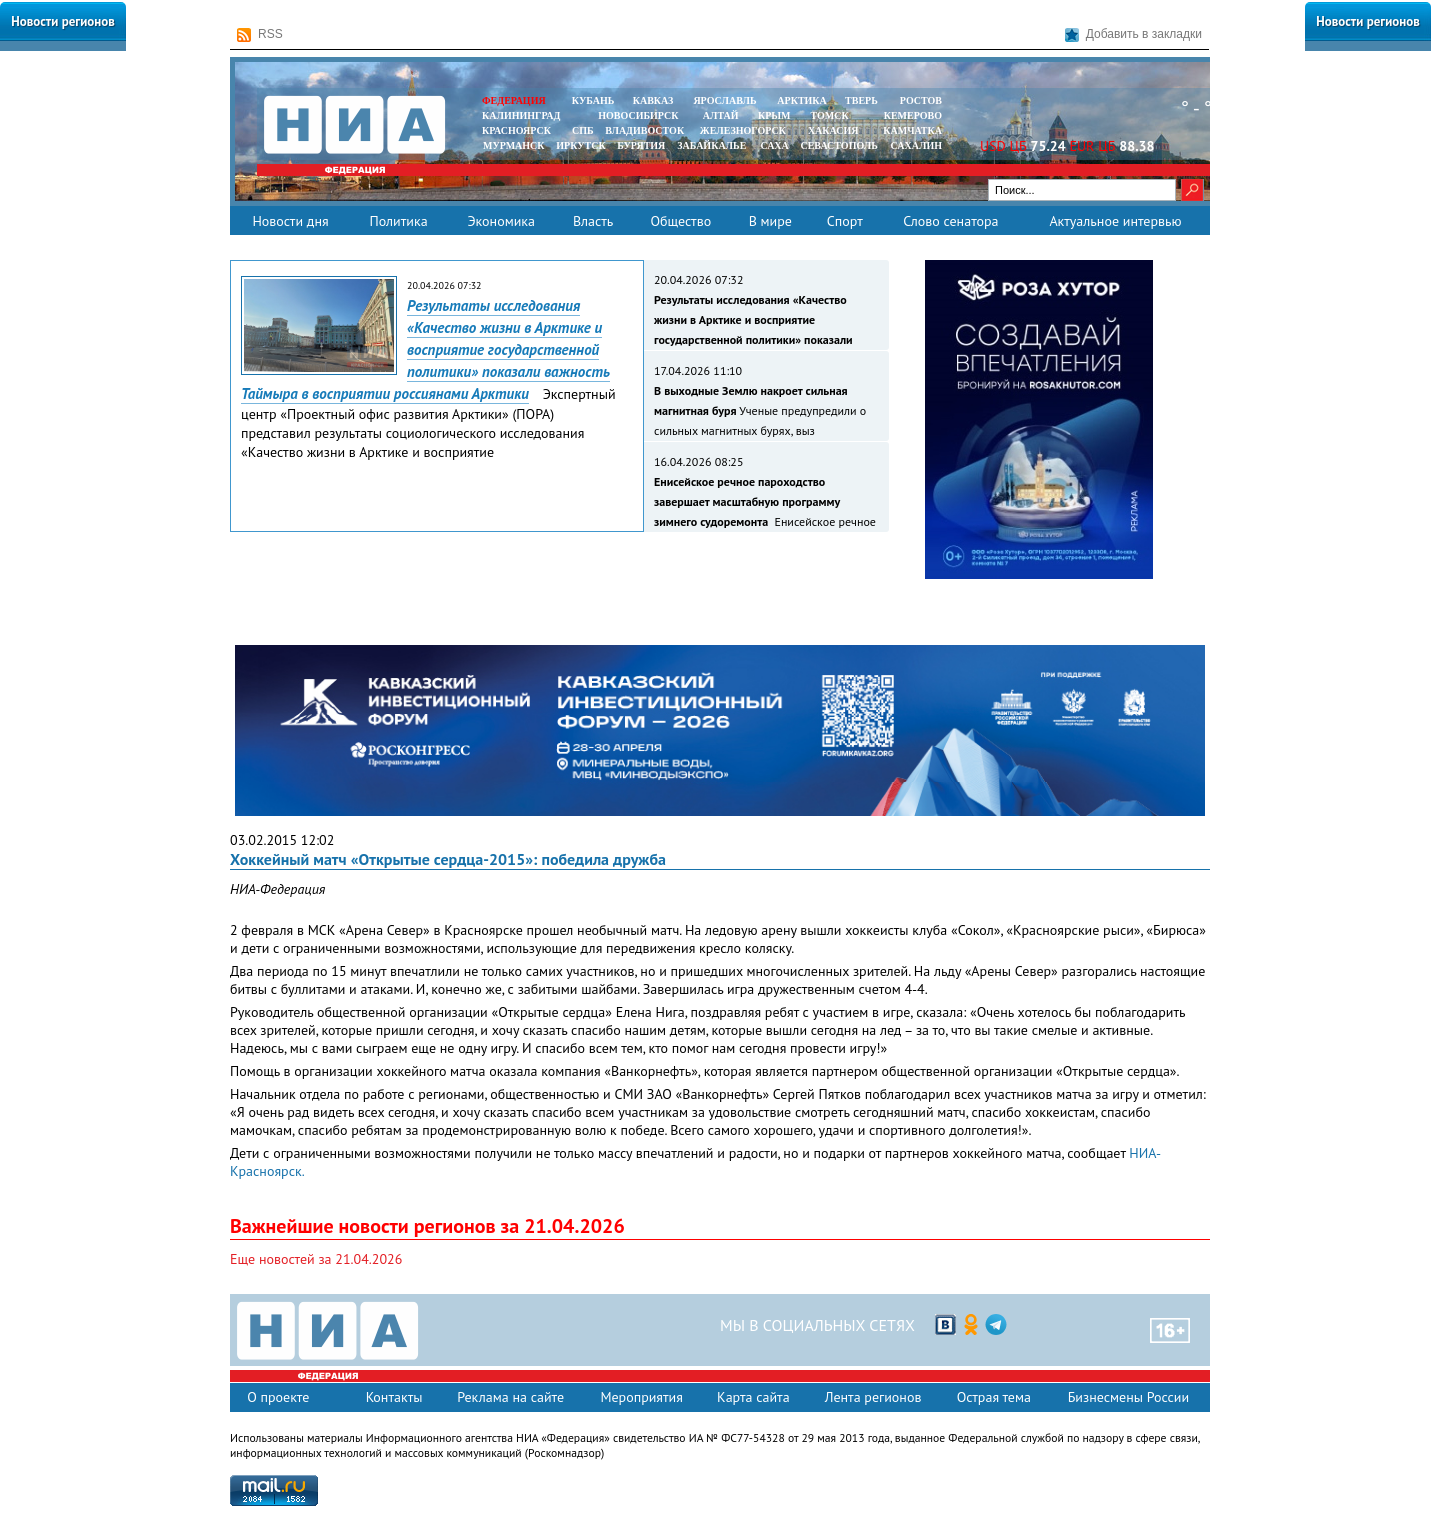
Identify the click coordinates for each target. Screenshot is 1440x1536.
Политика (398, 221)
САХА (774, 145)
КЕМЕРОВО (913, 115)
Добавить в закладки (1133, 34)
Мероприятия (641, 1397)
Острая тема (994, 1397)
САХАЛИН (916, 145)
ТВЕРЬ (861, 100)
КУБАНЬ (593, 100)
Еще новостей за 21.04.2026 (316, 1259)
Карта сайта (753, 1397)
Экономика (501, 221)
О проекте (278, 1397)
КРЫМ (774, 115)
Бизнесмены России (1128, 1397)
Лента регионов (873, 1397)
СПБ (583, 130)
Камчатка (911, 130)
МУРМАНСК (514, 145)
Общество (680, 221)
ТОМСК (832, 115)
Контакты (394, 1397)
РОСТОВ (921, 100)
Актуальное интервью (1115, 221)
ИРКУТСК (580, 145)
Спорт (845, 221)
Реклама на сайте (510, 1397)
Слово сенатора (950, 221)
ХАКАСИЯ (831, 130)
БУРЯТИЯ (641, 145)
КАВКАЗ (653, 100)
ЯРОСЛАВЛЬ (724, 100)
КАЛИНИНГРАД (521, 115)
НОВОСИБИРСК (638, 115)
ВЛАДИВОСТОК (644, 130)
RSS (260, 34)
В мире (770, 221)
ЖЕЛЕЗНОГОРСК (743, 130)
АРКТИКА (802, 100)
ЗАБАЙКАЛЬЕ (713, 145)
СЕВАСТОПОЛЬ (838, 145)
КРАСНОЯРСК (516, 130)
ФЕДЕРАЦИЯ (514, 100)
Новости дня (290, 221)
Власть (593, 221)
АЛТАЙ (721, 115)
